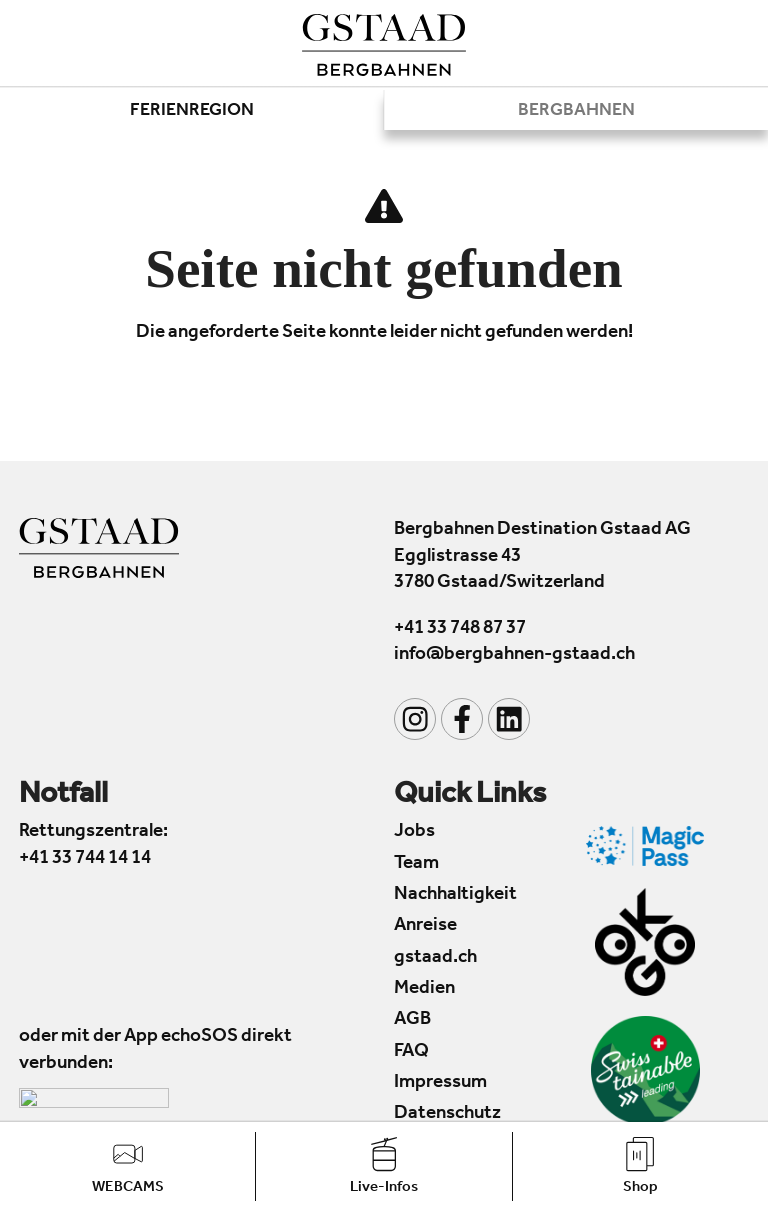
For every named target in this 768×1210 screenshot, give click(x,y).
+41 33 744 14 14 (85, 859)
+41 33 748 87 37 (460, 629)
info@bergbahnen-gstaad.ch (514, 656)
